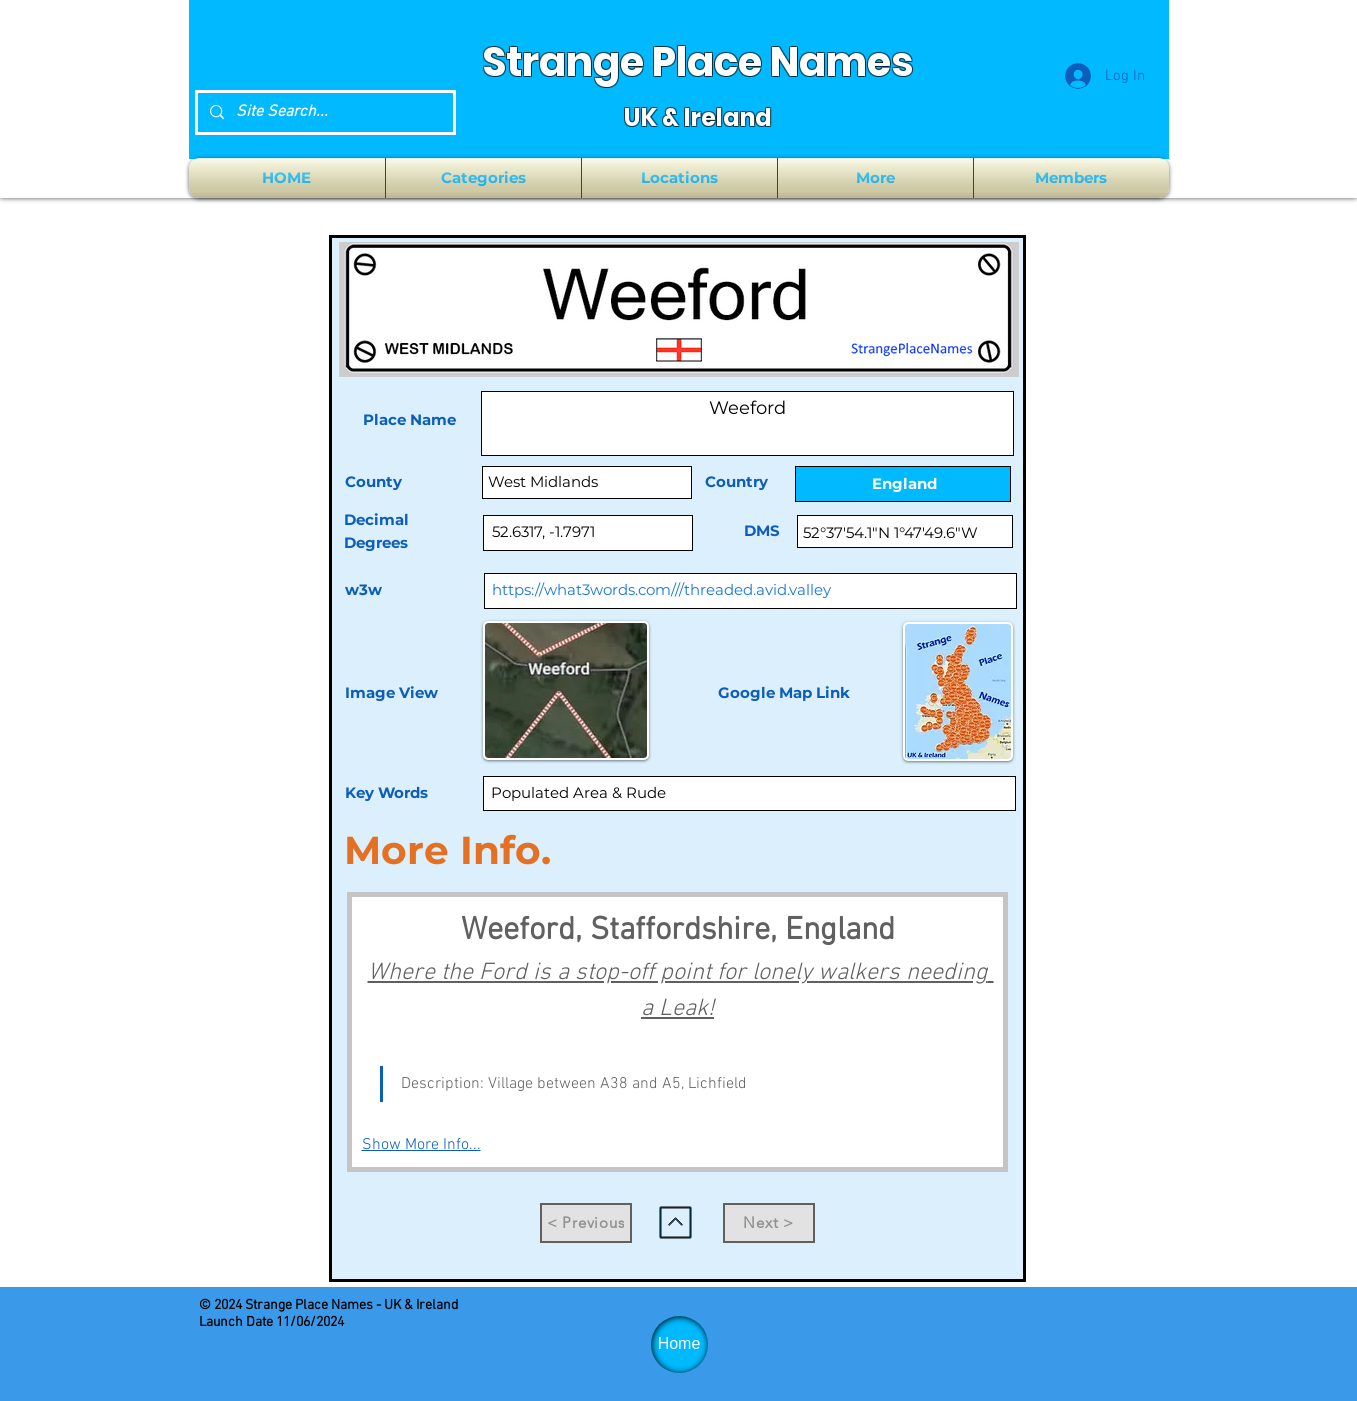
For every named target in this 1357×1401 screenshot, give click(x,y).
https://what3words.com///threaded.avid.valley (661, 589)
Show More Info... (421, 1145)
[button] (483, 178)
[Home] (679, 1344)
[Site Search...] (323, 112)
